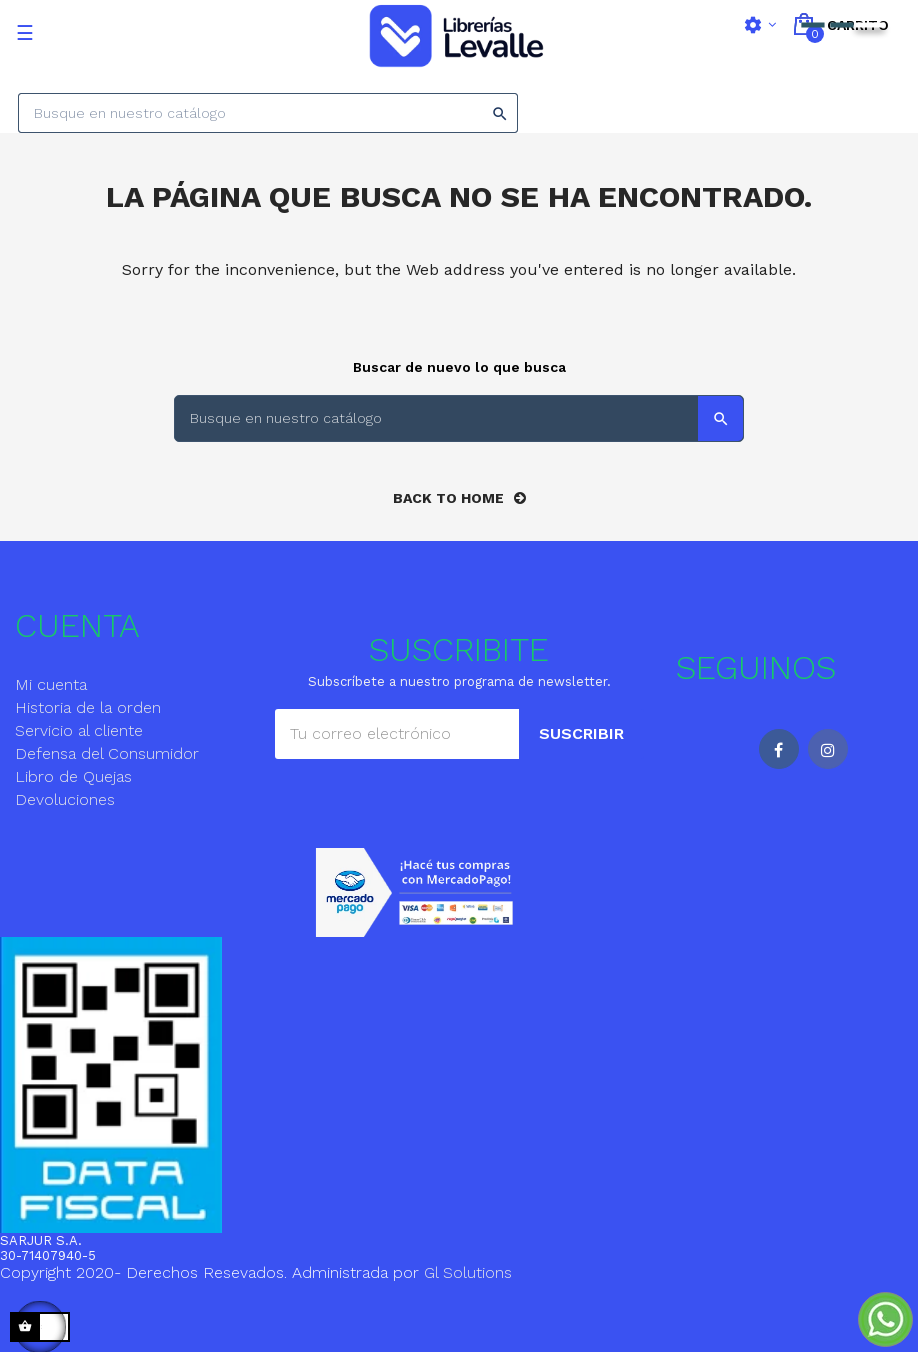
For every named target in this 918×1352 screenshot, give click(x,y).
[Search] (268, 113)
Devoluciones (65, 799)
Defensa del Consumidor (107, 753)
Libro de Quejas (73, 776)
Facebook (779, 749)
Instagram (828, 749)
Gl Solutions (468, 1272)
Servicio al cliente (79, 730)
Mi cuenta (51, 684)
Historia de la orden (88, 707)
